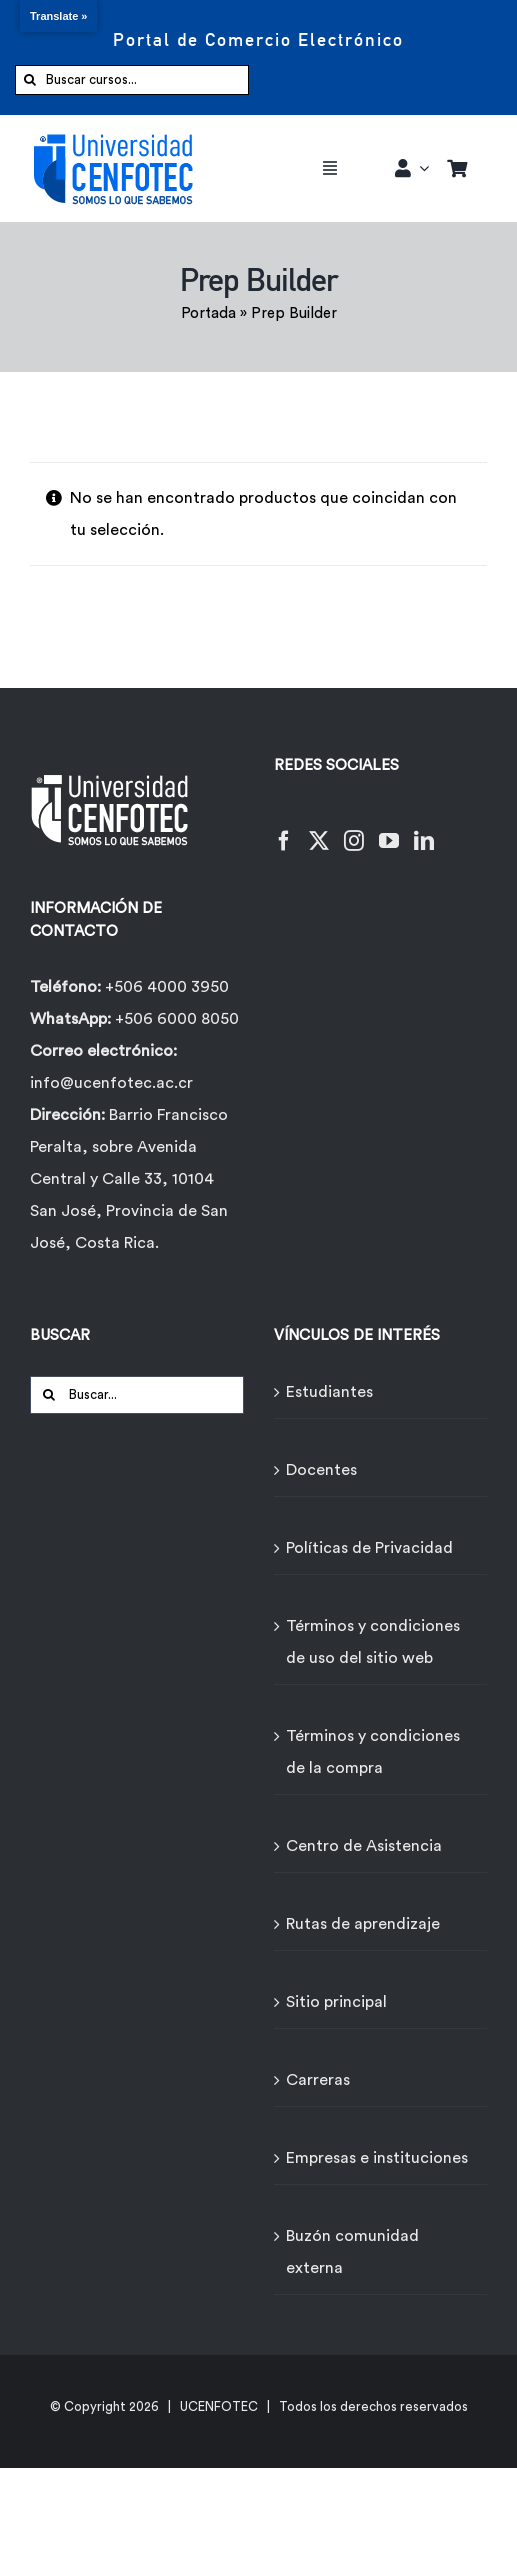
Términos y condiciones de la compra (373, 1752)
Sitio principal (336, 2002)
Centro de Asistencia (364, 1846)
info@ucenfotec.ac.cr (111, 1083)
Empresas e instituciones (377, 2158)
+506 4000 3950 (167, 987)
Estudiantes (329, 1392)
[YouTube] (389, 828)
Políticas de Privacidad (369, 1548)
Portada (208, 313)
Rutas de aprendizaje (363, 1924)
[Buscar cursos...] (132, 80)
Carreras (318, 2080)
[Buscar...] (137, 1395)
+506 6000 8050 (175, 1019)
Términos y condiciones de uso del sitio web (373, 1642)
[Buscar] (30, 80)
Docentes (321, 1470)
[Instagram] (354, 828)
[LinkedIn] (424, 828)
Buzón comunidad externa (352, 2252)
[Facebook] (284, 828)
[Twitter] (319, 828)
